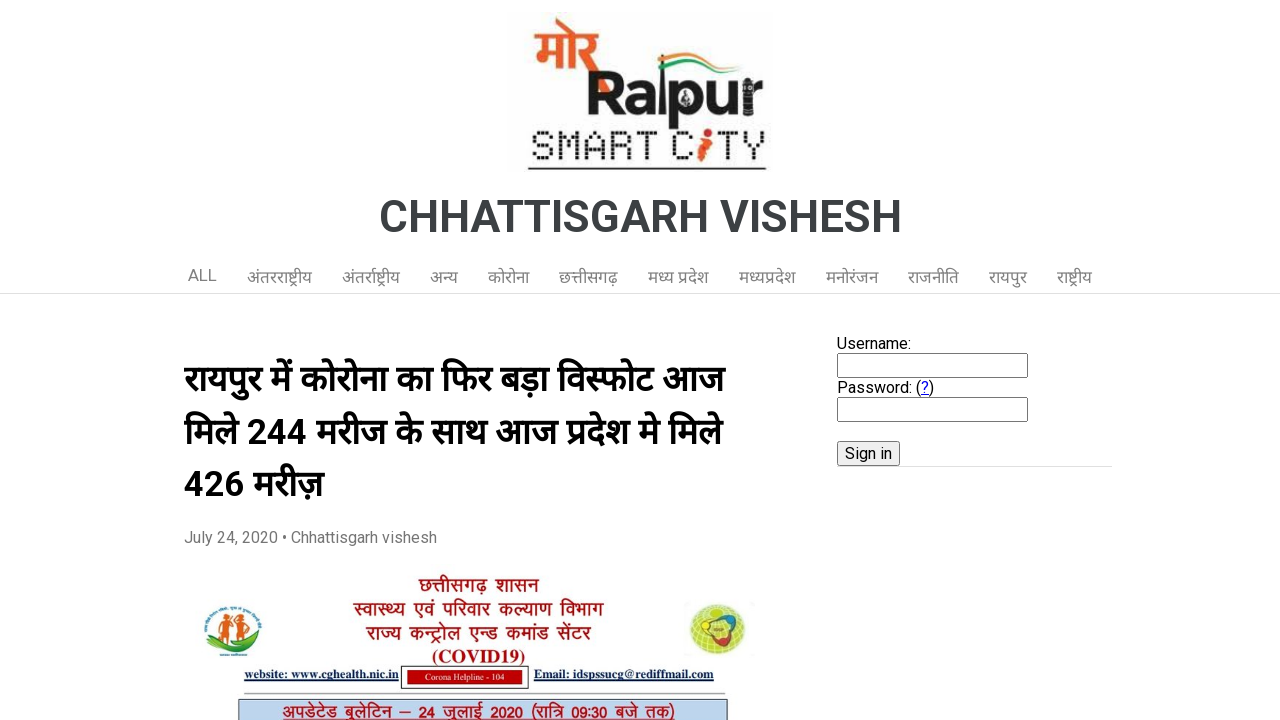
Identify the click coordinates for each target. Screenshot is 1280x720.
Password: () (885, 387)
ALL (202, 275)
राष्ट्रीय (1074, 277)
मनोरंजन (852, 277)
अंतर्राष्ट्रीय (371, 277)
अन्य (444, 277)
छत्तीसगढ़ (588, 277)
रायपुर (1008, 277)
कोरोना (508, 277)
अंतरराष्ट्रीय (279, 277)
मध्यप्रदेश (767, 277)
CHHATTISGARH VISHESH (640, 217)
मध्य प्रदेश (678, 277)
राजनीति (933, 277)
